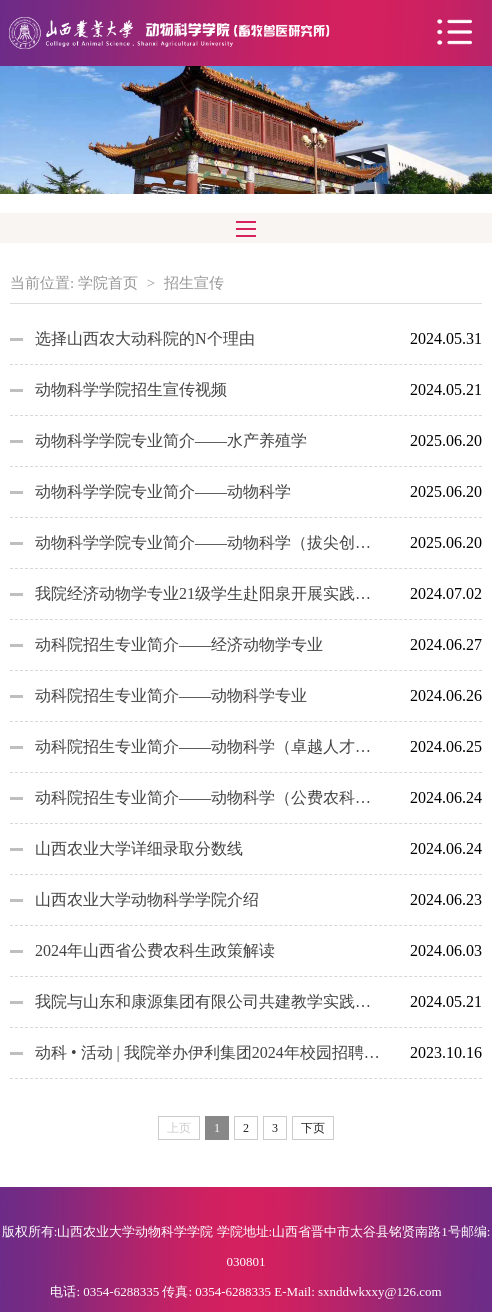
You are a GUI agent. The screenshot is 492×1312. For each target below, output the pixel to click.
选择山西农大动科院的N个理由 (145, 338)
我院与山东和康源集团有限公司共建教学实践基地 (208, 1001)
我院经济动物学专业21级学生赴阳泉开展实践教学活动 (208, 593)
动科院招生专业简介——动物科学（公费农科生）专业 (208, 797)
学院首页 (108, 283)
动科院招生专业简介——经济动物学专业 (179, 644)
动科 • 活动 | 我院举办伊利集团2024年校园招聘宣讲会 (208, 1052)
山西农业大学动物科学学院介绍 (147, 899)
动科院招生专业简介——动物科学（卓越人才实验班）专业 (208, 746)
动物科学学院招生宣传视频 (131, 389)
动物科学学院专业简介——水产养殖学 (171, 440)
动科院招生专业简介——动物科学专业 (171, 695)
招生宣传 (194, 283)
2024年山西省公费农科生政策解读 (155, 950)
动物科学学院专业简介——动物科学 (163, 491)
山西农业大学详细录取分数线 (139, 848)
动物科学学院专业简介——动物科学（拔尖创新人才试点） (208, 542)
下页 (313, 1128)
